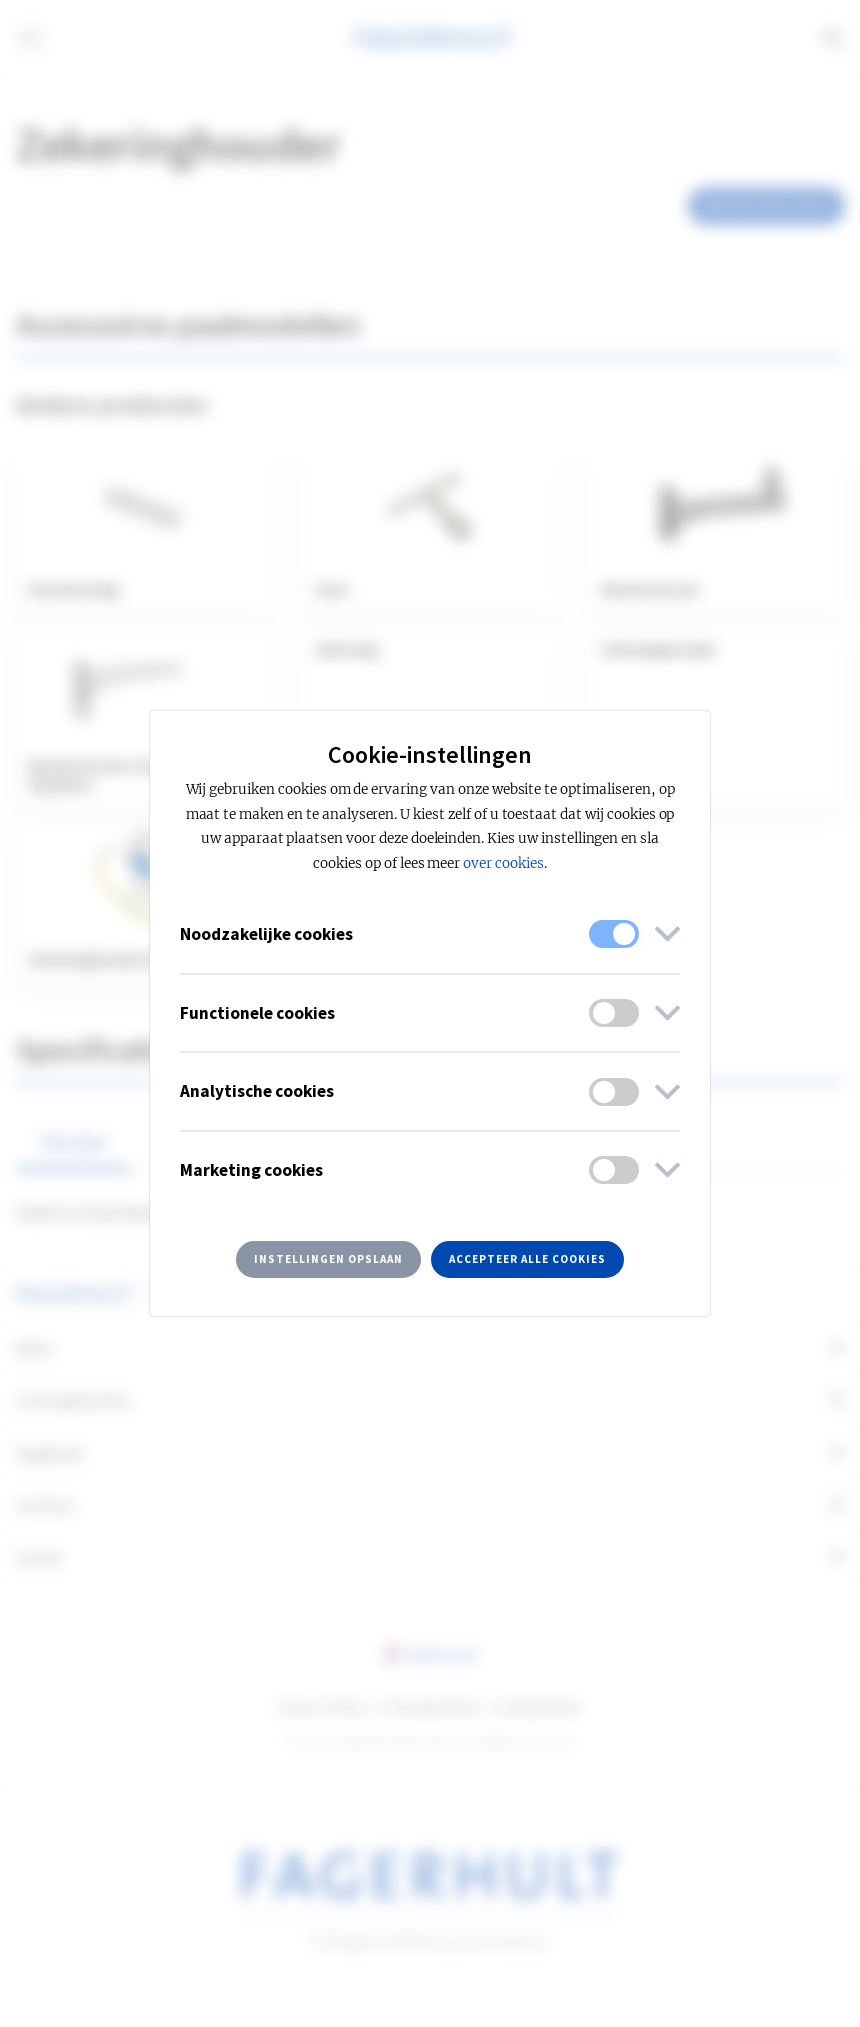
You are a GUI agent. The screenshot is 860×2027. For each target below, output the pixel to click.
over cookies (503, 863)
